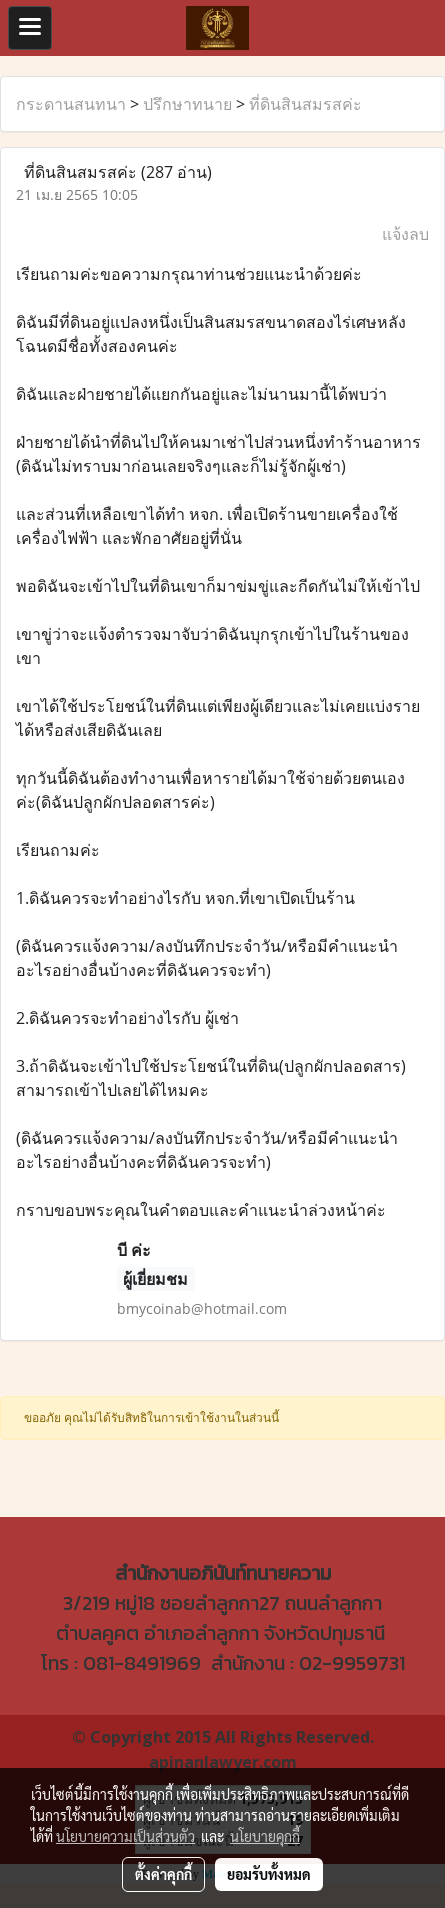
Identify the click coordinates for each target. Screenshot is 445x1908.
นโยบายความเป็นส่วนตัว (125, 1836)
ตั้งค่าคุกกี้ (163, 1874)
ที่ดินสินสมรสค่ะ (305, 104)
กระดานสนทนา (71, 104)
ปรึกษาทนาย (187, 104)
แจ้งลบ (405, 234)
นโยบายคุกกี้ (265, 1836)
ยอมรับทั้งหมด (269, 1874)
